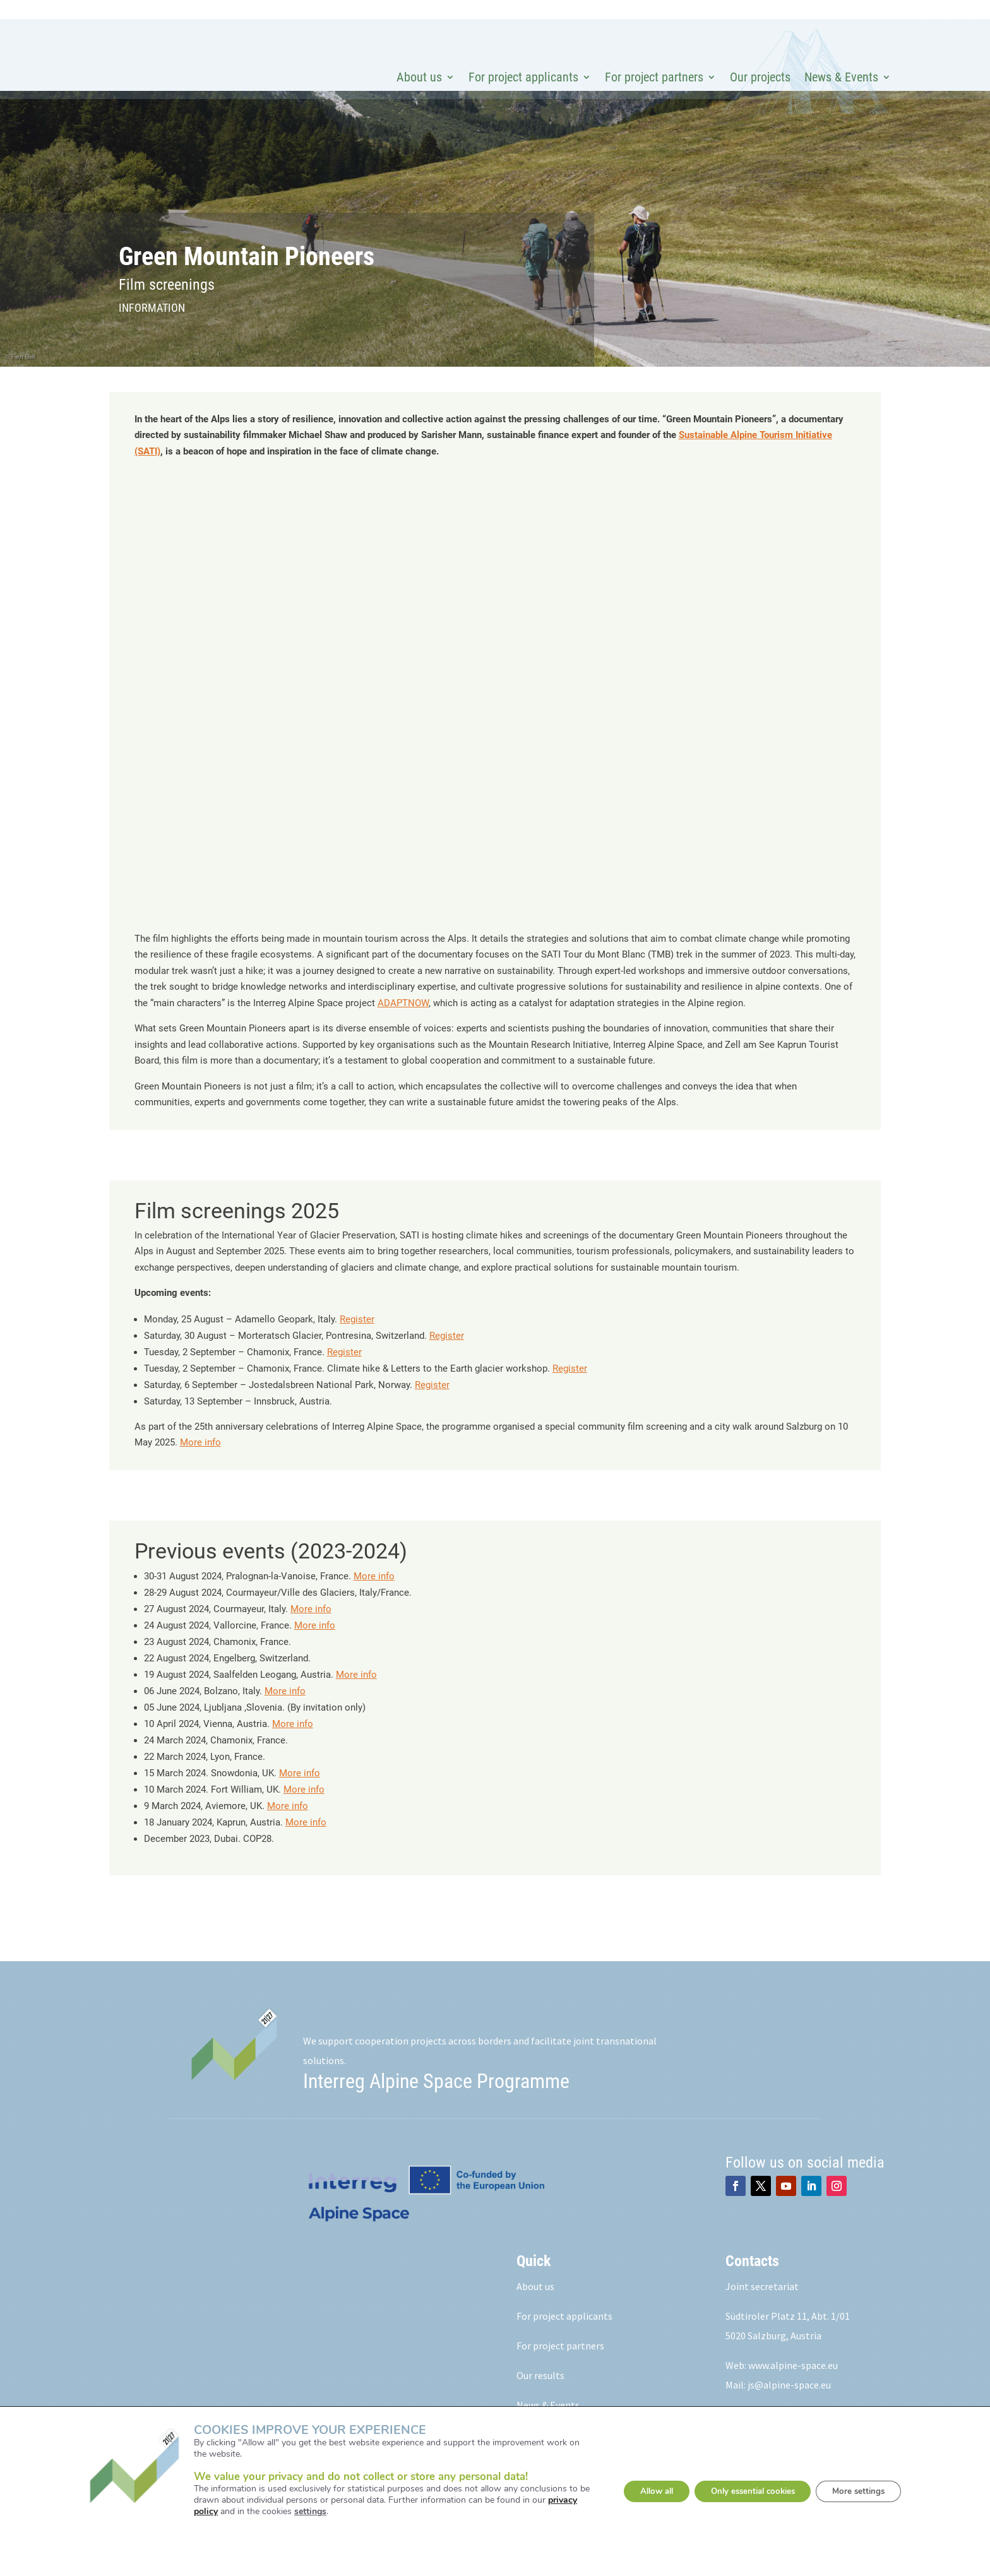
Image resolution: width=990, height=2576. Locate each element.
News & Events (841, 77)
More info (200, 1465)
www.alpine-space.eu (793, 2388)
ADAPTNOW (403, 1025)
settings (296, 2511)
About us (419, 77)
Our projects (760, 77)
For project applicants (523, 77)
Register (357, 1342)
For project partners (654, 77)
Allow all (646, 2491)
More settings (869, 2491)
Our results (540, 2398)
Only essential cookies (753, 2491)
